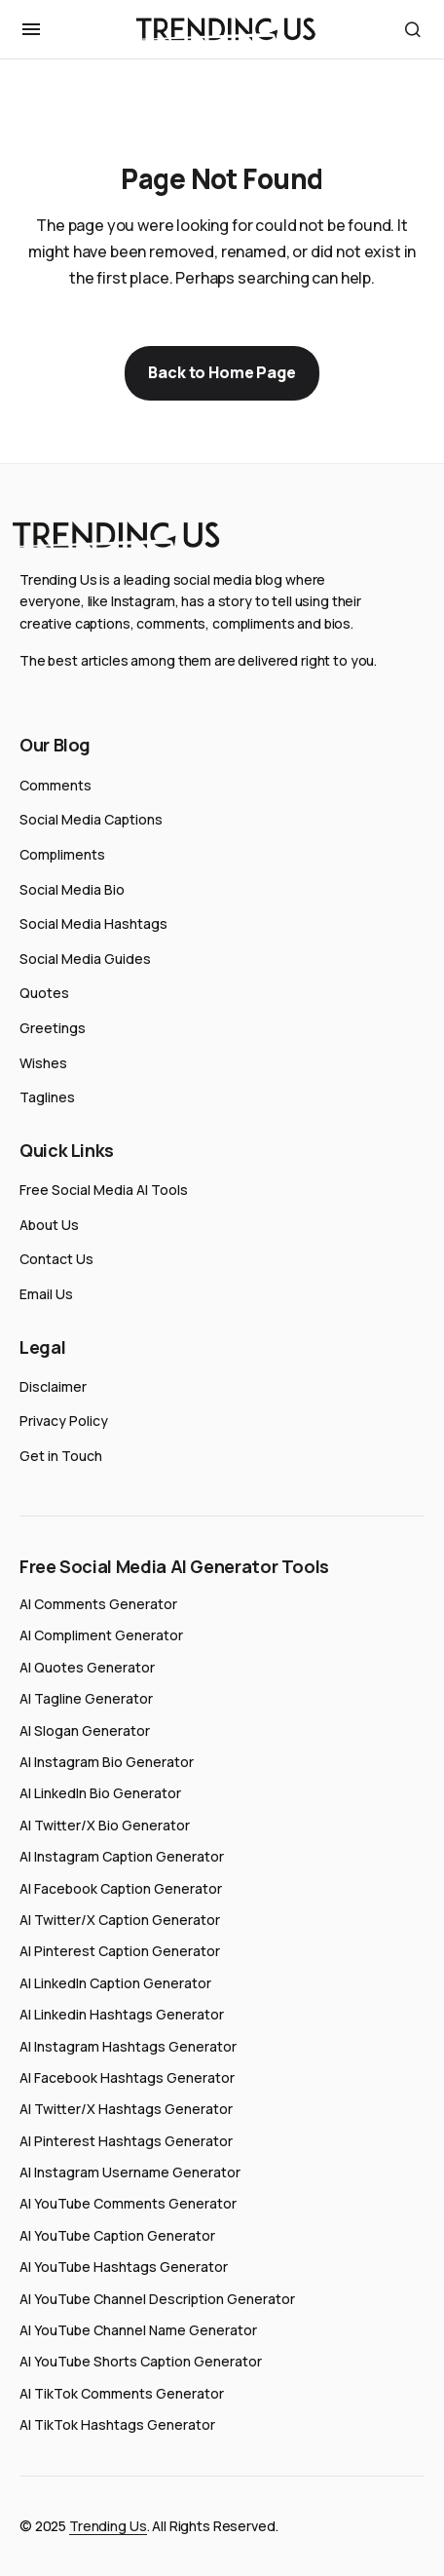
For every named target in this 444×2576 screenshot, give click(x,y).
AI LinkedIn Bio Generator (100, 1793)
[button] (31, 29)
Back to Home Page (221, 372)
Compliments (62, 854)
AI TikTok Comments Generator (121, 2393)
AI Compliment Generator (101, 1635)
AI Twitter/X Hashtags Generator (126, 2108)
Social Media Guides (85, 958)
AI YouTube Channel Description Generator (157, 2298)
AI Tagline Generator (86, 1698)
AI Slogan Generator (84, 1730)
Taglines (47, 1097)
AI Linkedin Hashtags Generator (121, 2014)
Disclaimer (53, 1386)
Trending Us (107, 2526)
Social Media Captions (91, 819)
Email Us (46, 1294)
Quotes (44, 992)
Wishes (43, 1063)
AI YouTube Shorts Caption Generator (140, 2361)
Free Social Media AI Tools (103, 1189)
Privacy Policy (63, 1420)
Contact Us (56, 1259)
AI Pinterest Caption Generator (119, 1951)
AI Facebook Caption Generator (120, 1888)
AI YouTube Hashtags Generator (123, 2266)
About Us (49, 1224)
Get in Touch (60, 1455)
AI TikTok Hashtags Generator (117, 2424)
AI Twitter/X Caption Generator (119, 1919)
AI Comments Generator (98, 1604)
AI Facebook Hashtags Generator (127, 2077)
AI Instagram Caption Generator (121, 1856)
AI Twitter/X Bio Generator (104, 1825)
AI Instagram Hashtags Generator (128, 2046)
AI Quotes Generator (87, 1667)
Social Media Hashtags (93, 923)
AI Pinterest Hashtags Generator (126, 2141)
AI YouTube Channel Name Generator (138, 2330)
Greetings (52, 1028)
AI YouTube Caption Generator (117, 2235)
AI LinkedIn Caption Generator (115, 1983)
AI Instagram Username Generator (129, 2172)
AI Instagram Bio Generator (106, 1761)
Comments (55, 785)
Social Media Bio (72, 889)
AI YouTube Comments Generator (128, 2203)
